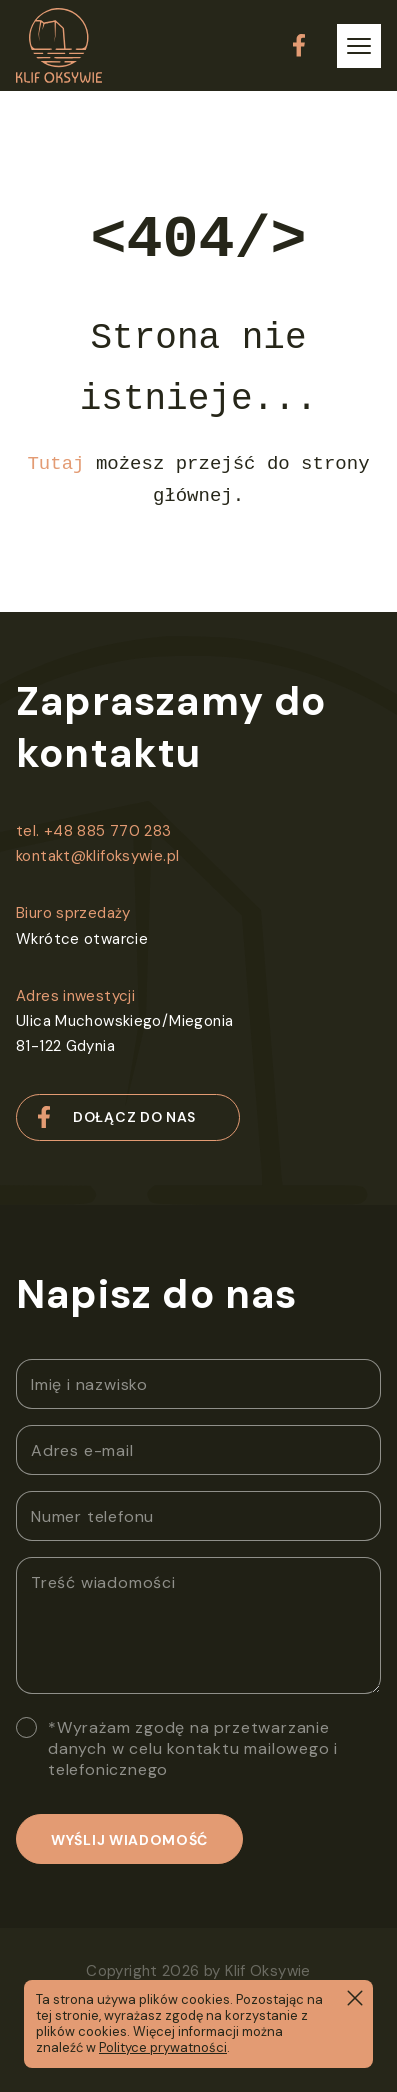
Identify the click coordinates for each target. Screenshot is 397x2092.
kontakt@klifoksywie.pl (97, 856)
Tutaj (55, 464)
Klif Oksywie (268, 1971)
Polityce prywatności (163, 2047)
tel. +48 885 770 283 (94, 831)
